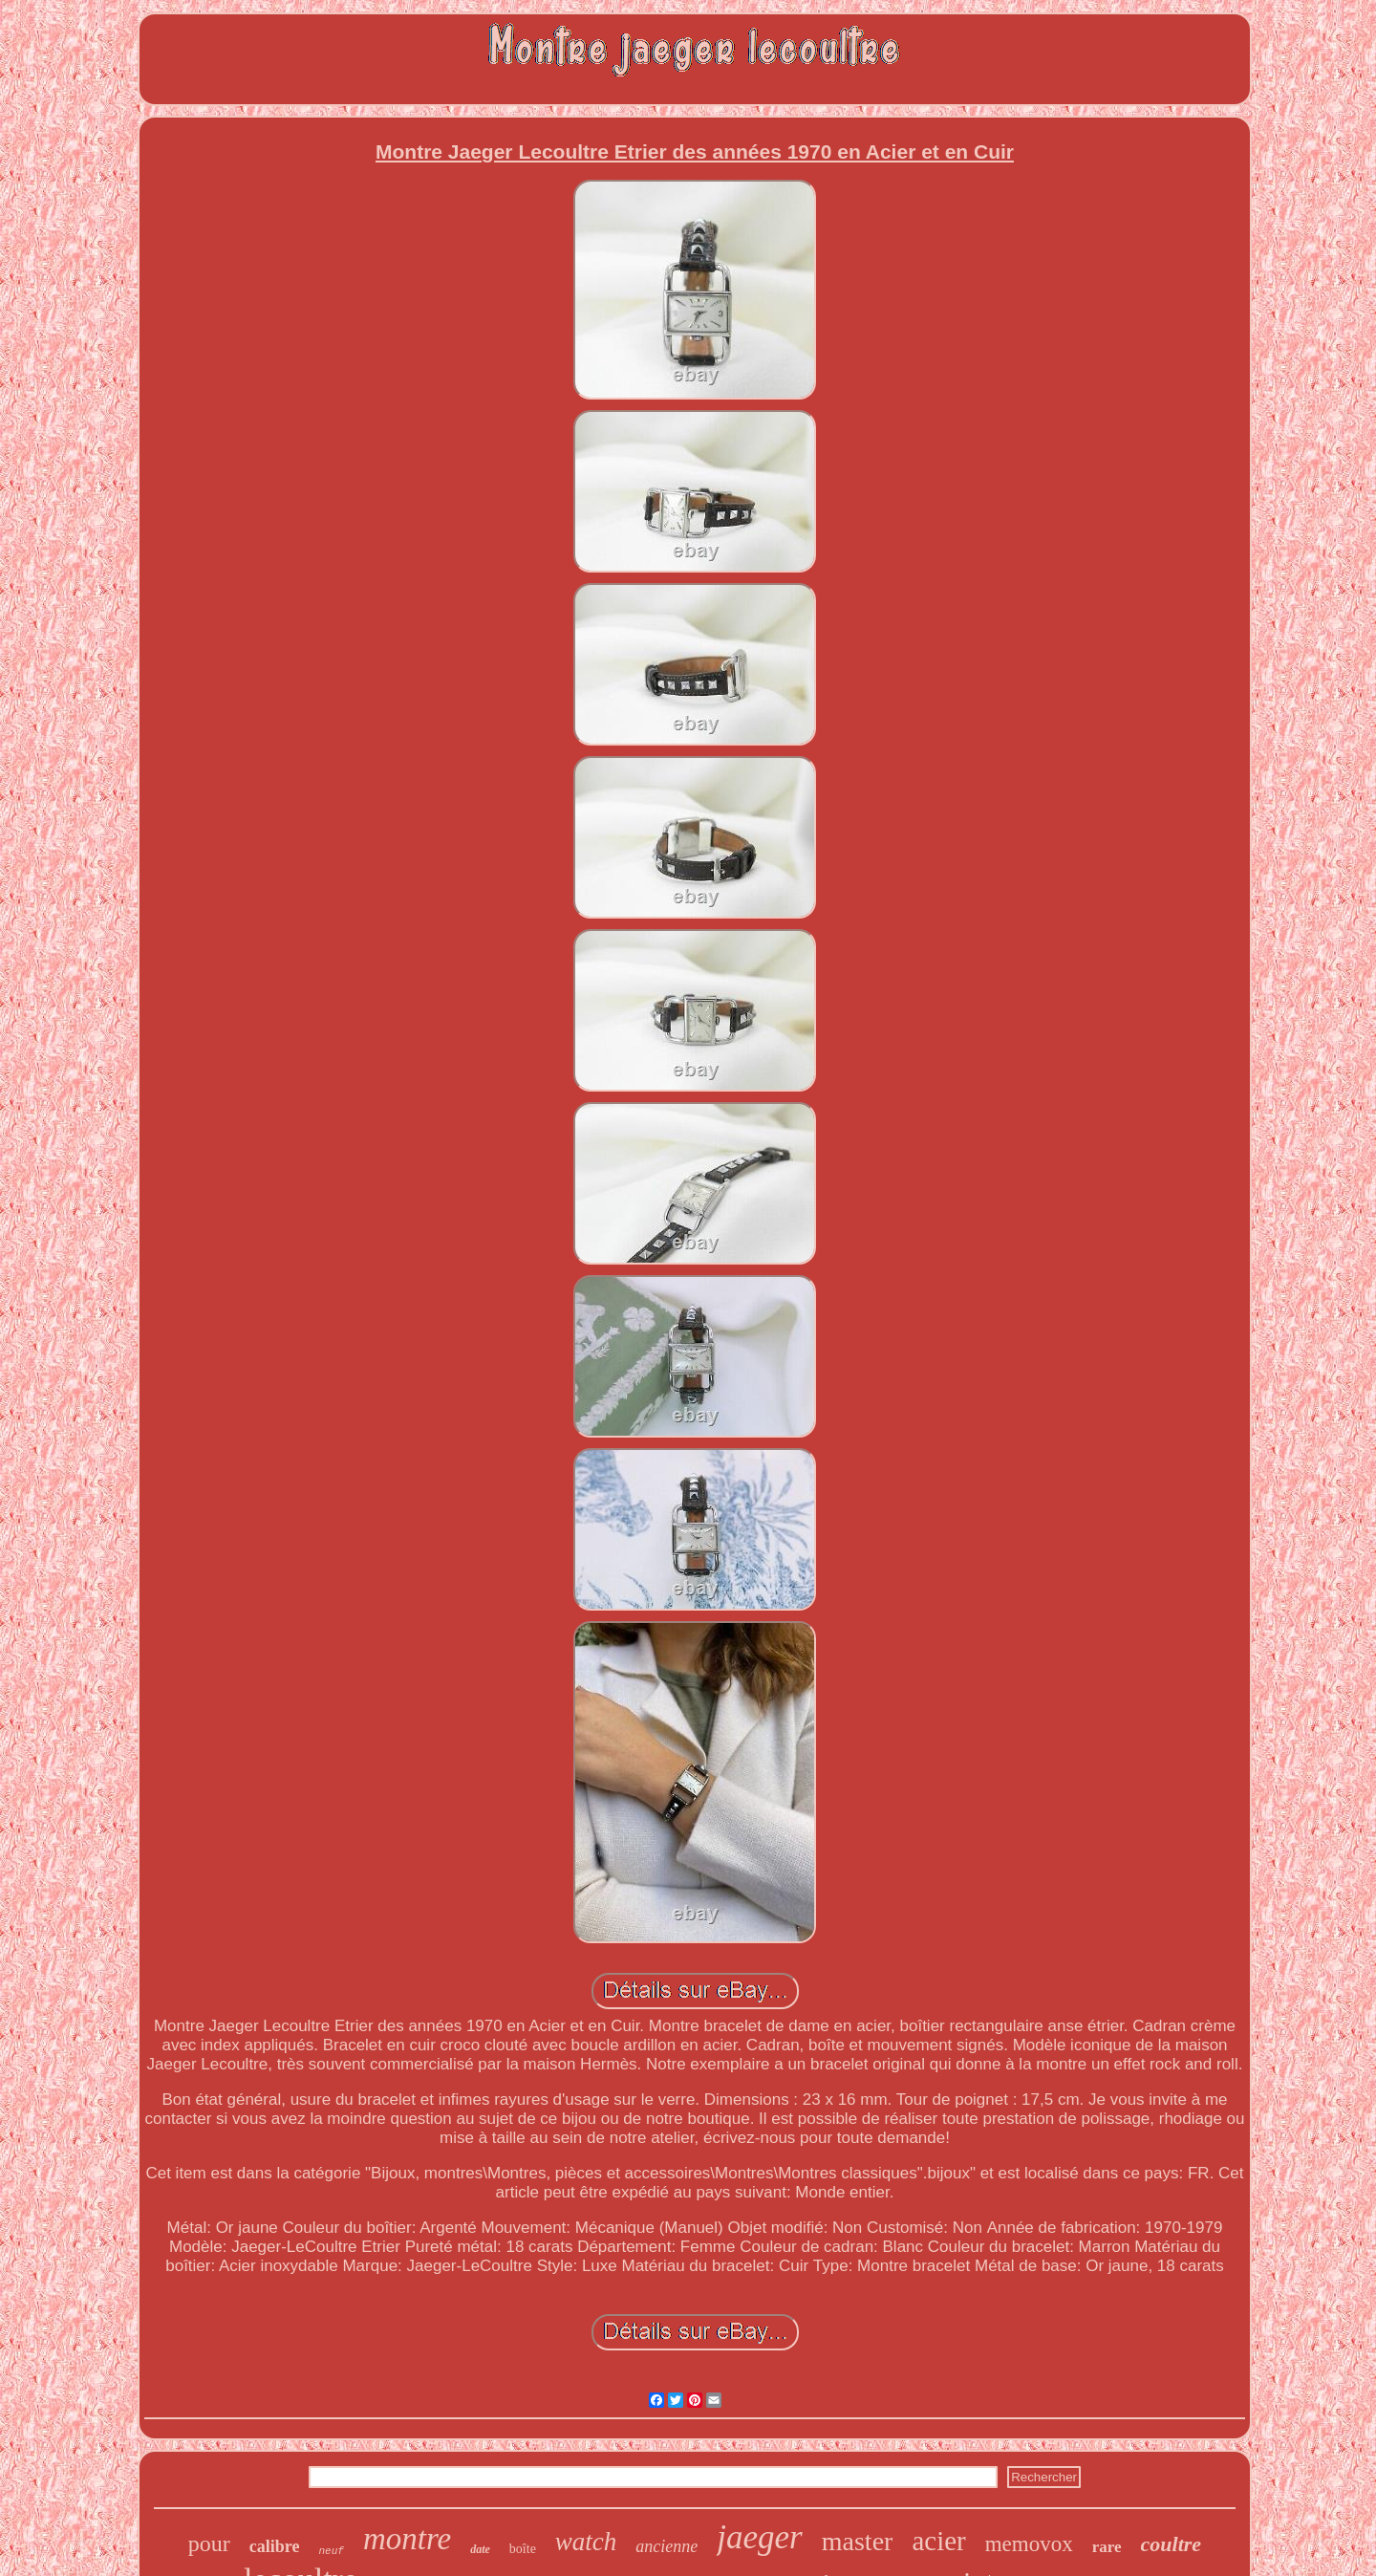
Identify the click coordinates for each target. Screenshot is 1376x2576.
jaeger (759, 2537)
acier (938, 2540)
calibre (274, 2546)
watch (586, 2541)
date (480, 2549)
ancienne (666, 2546)
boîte (522, 2549)
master (857, 2541)
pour (209, 2543)
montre (407, 2539)
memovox (1029, 2544)
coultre (1171, 2544)
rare (1107, 2547)
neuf (331, 2551)
